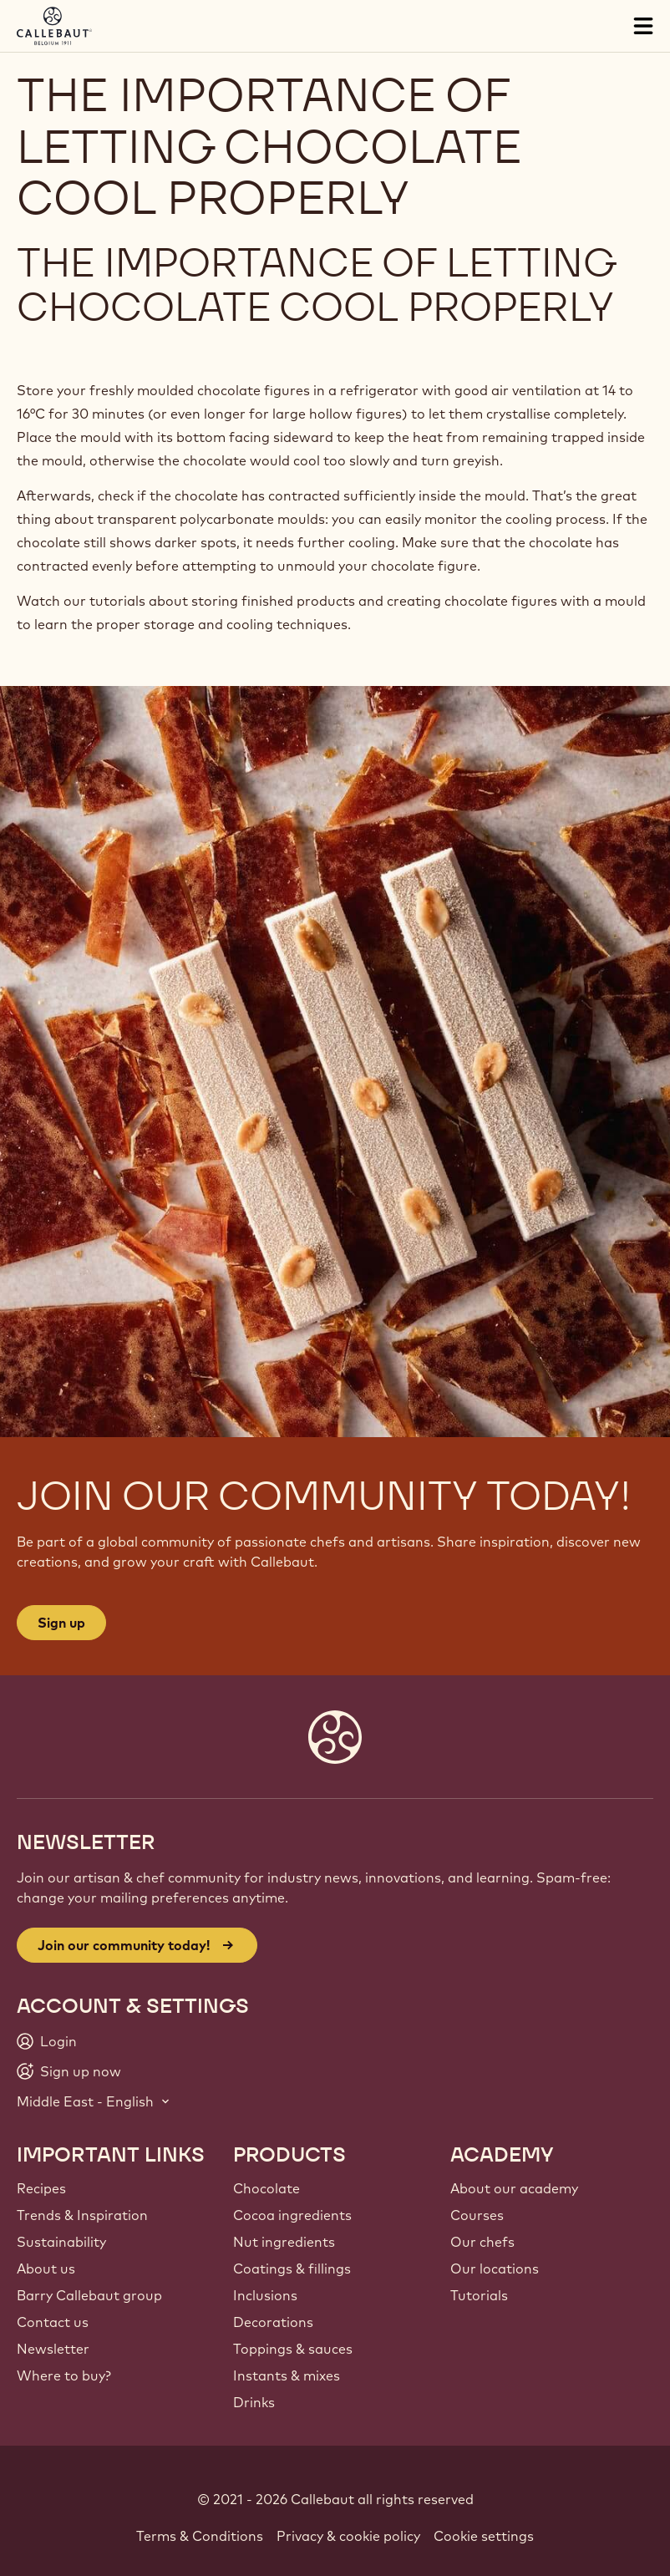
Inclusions (265, 2295)
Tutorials (479, 2295)
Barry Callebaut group (89, 2295)
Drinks (254, 2402)
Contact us (53, 2322)
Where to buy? (64, 2375)
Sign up (61, 1622)
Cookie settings (484, 2536)
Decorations (273, 2322)
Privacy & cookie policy (348, 2536)
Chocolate (266, 2188)
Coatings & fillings (292, 2268)
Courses (477, 2215)
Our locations (494, 2268)
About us (46, 2268)
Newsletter (53, 2348)
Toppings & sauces (293, 2348)
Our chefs (482, 2241)
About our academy (514, 2188)
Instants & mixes (286, 2375)
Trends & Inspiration (82, 2215)
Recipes (41, 2188)
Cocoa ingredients (292, 2215)
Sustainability (61, 2241)
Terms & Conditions (199, 2536)
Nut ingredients (284, 2241)
